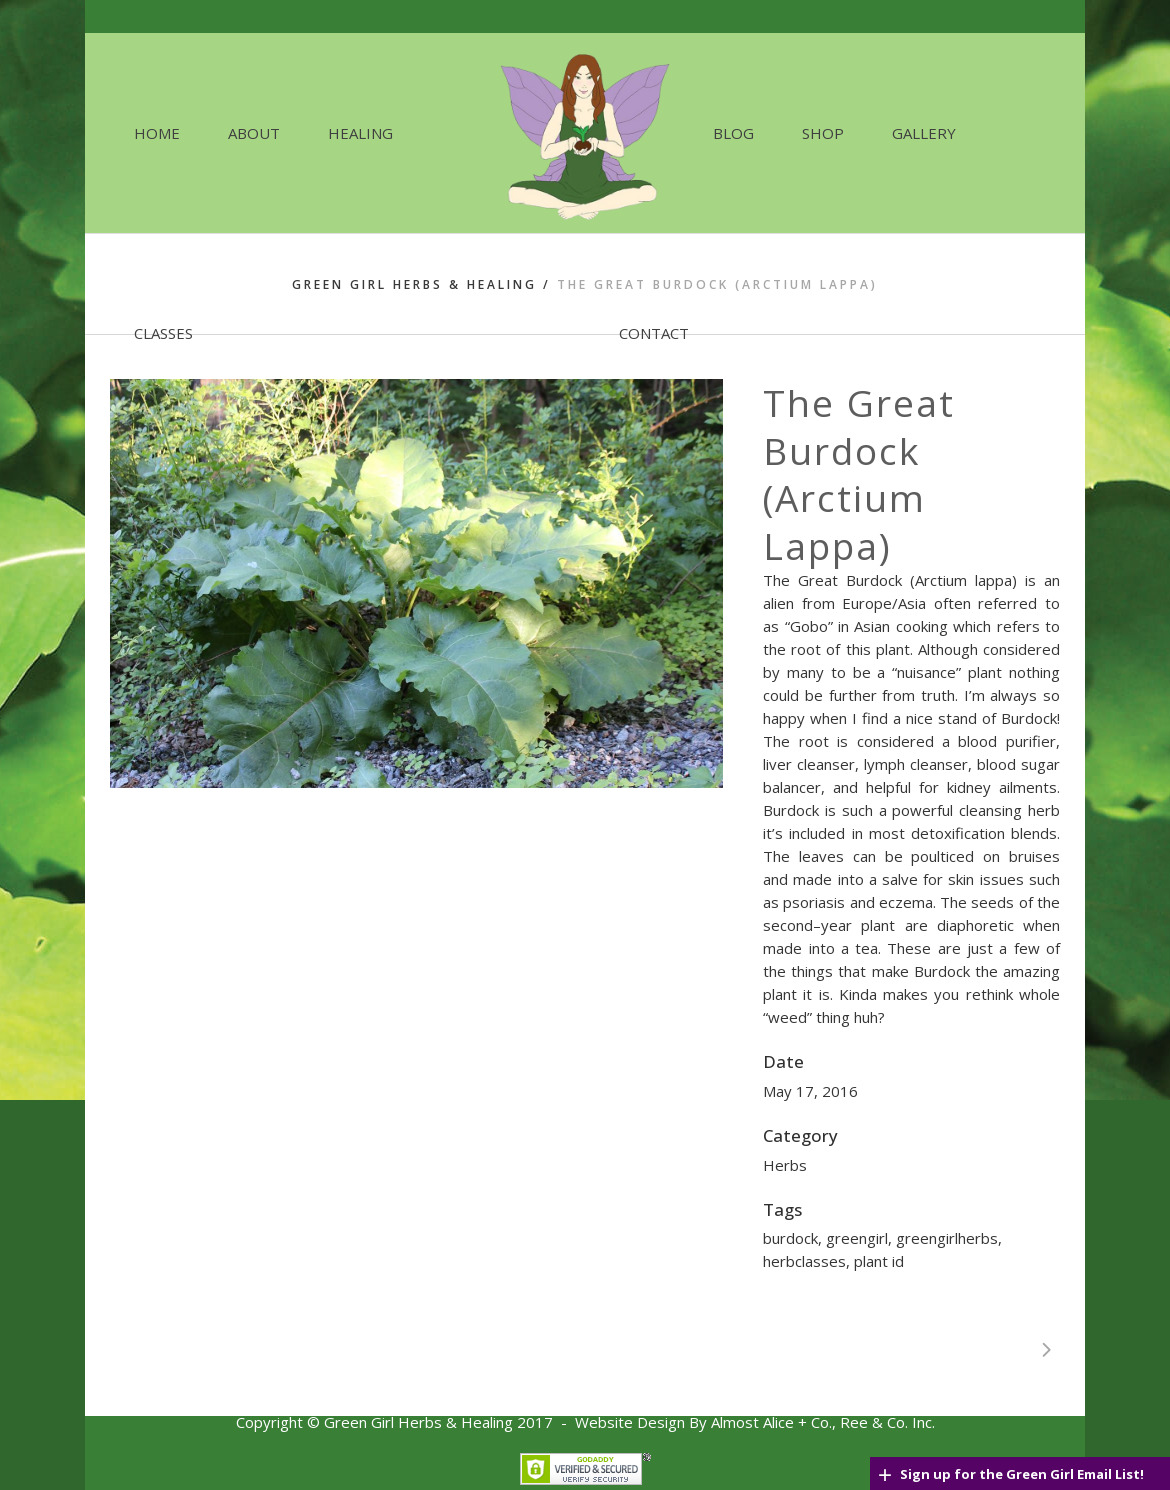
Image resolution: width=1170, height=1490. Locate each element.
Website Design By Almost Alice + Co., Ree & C (735, 1422)
